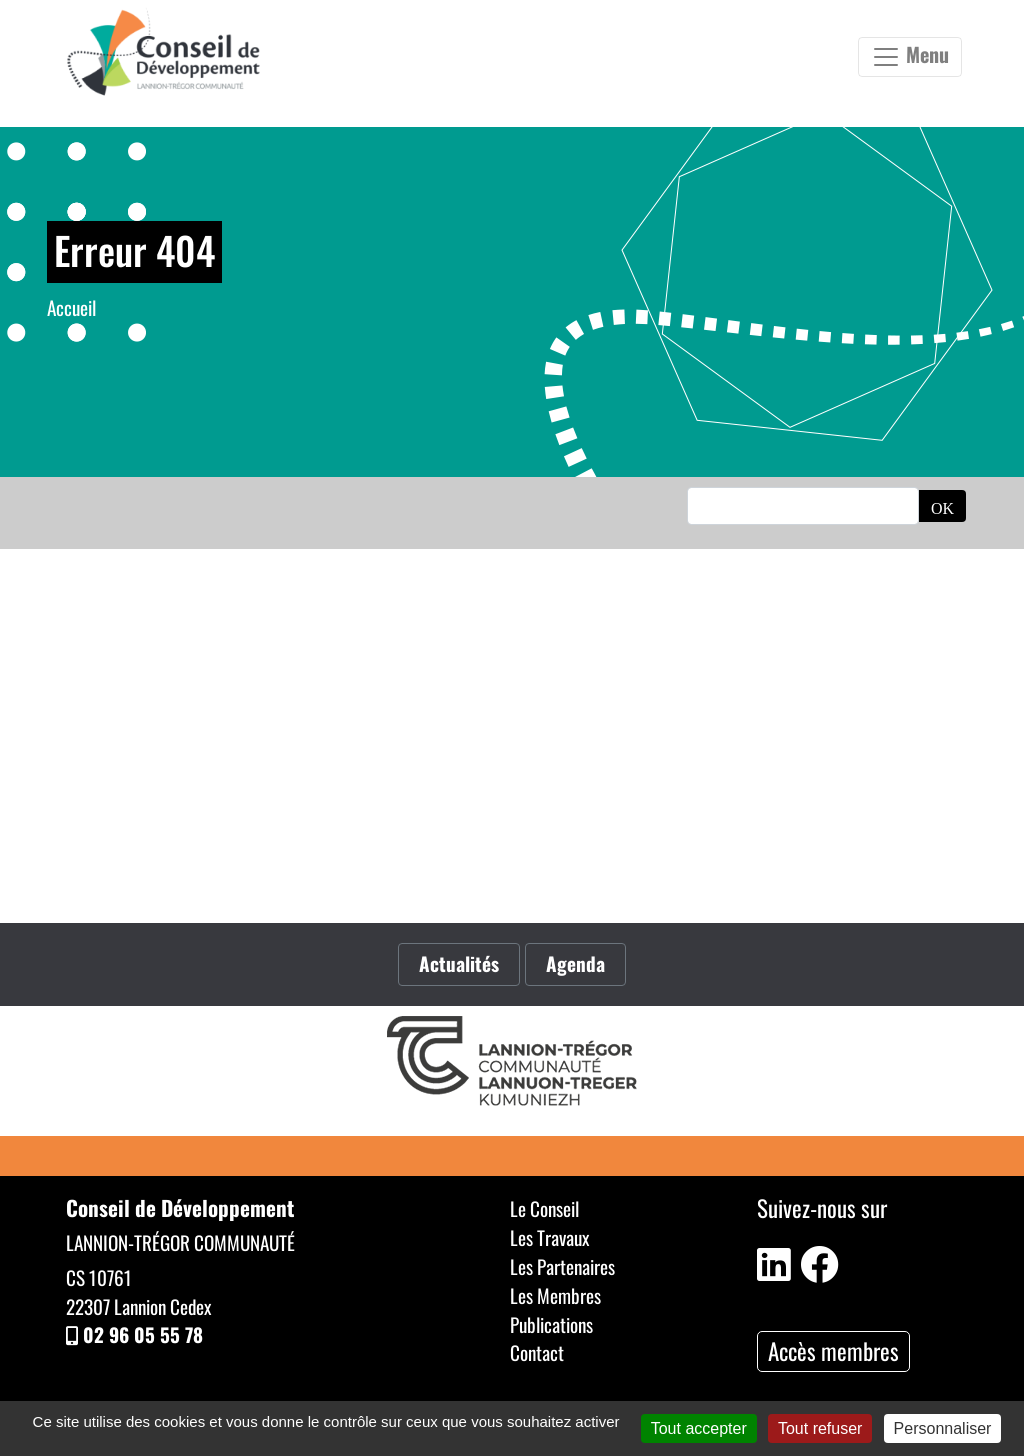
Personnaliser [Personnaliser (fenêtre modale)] (943, 1428)
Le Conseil (544, 1208)
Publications (551, 1324)
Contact (537, 1352)
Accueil (71, 307)
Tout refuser (820, 1428)
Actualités (459, 963)
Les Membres (555, 1295)
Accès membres (833, 1351)
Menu (910, 55)
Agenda (575, 963)
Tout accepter (699, 1428)
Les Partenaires (562, 1266)
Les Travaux (549, 1237)
